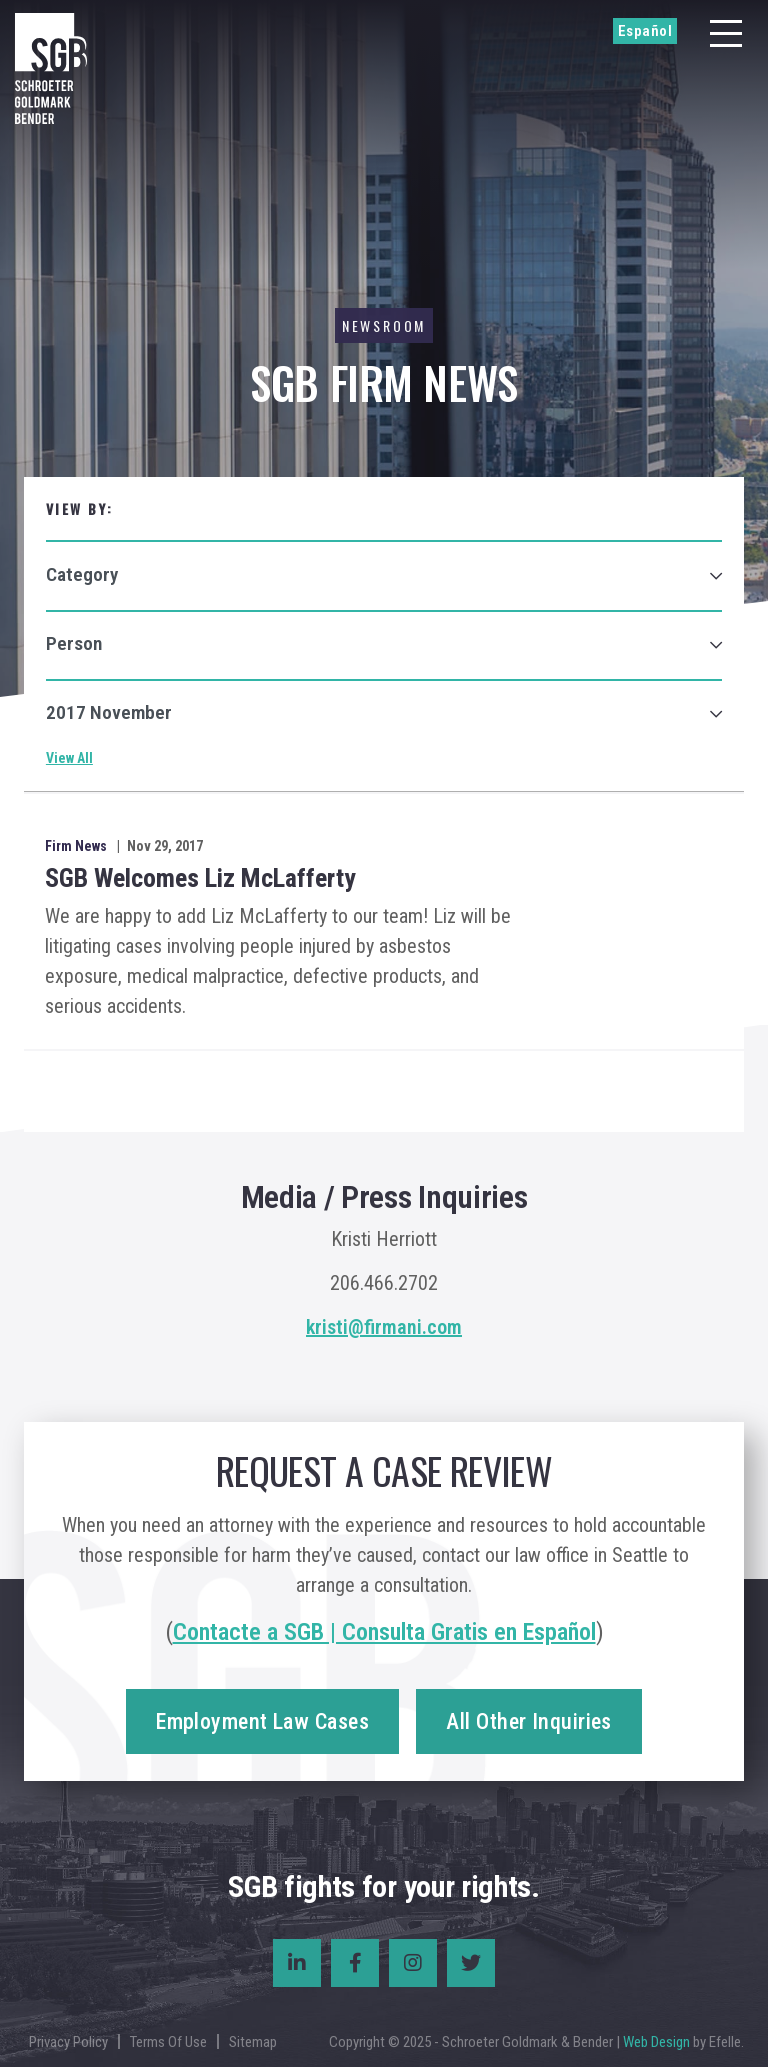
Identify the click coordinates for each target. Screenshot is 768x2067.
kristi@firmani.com (384, 1327)
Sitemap (253, 2042)
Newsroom (384, 325)
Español (645, 31)
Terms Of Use (168, 2042)
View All (69, 758)
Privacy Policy (68, 2042)
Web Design (656, 2042)
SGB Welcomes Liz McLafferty (200, 878)
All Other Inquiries (528, 1721)
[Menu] (726, 33)
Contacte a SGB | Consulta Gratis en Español (384, 1632)
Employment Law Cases (262, 1721)
